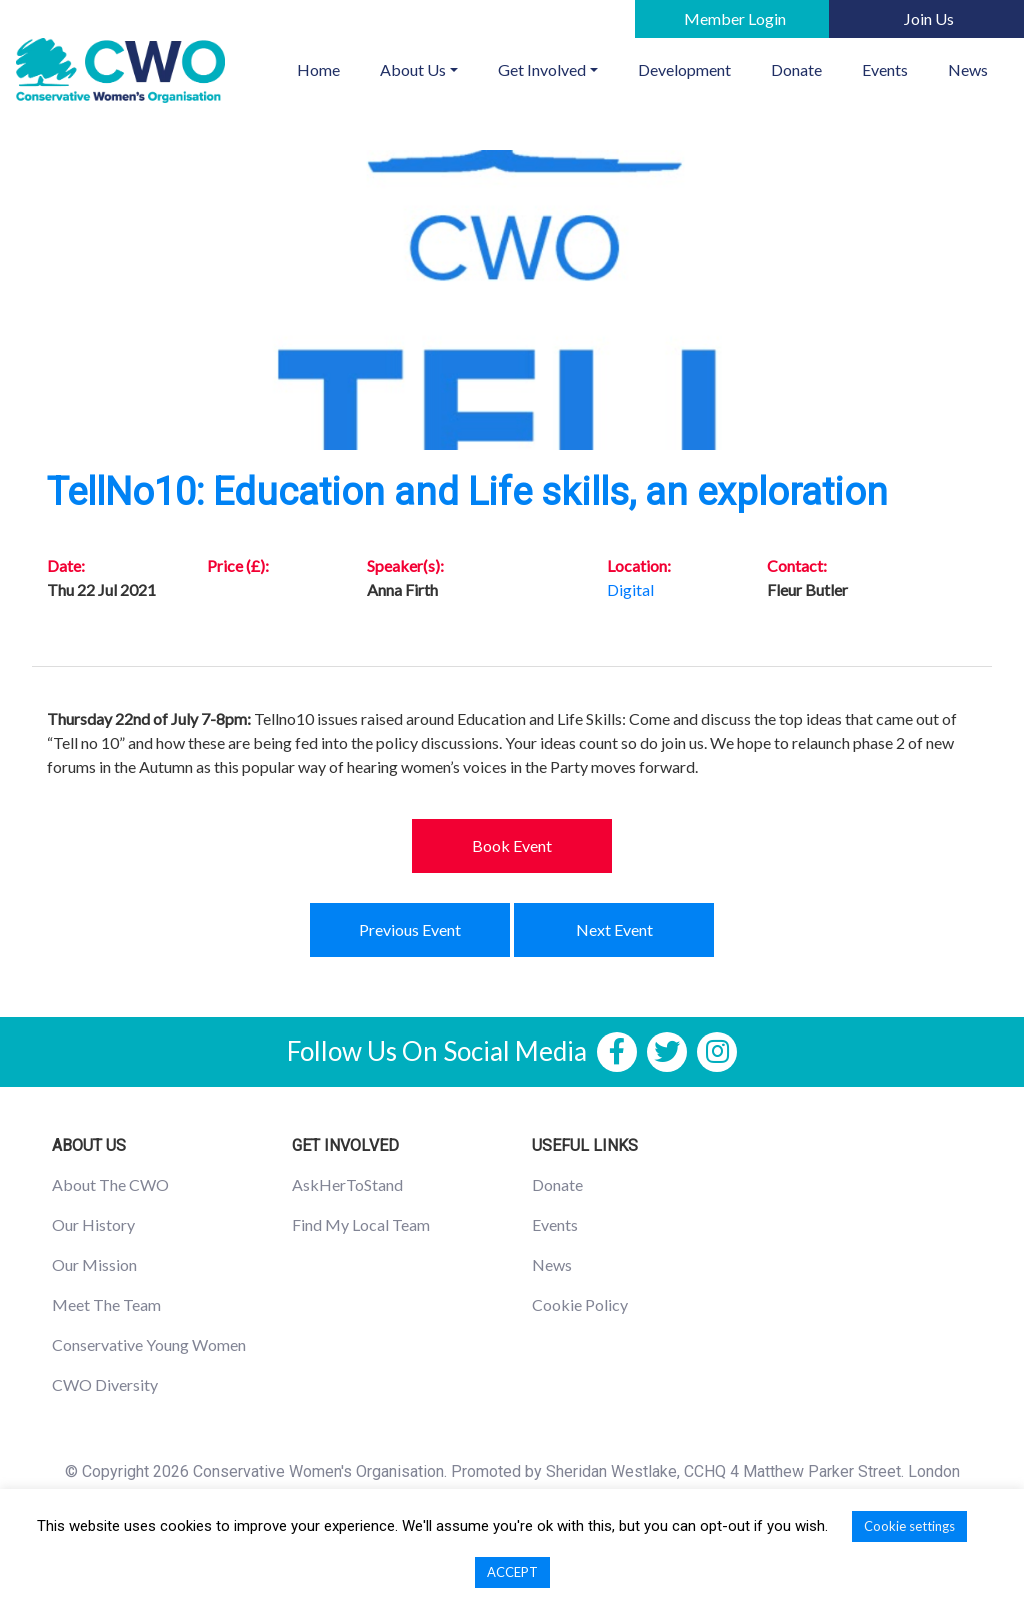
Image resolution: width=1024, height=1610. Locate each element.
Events (885, 69)
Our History (93, 1224)
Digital (630, 589)
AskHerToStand (347, 1184)
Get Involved (542, 69)
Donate (796, 69)
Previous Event (410, 929)
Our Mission (94, 1264)
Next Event (614, 929)
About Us (413, 69)
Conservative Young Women (149, 1344)
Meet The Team (106, 1304)
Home (328, 68)
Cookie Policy (580, 1304)
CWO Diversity (105, 1384)
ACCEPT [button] (512, 1572)
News (968, 69)
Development (684, 69)
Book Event (512, 845)
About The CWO (110, 1184)
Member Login (735, 18)
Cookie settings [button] (909, 1526)
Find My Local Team (361, 1224)
